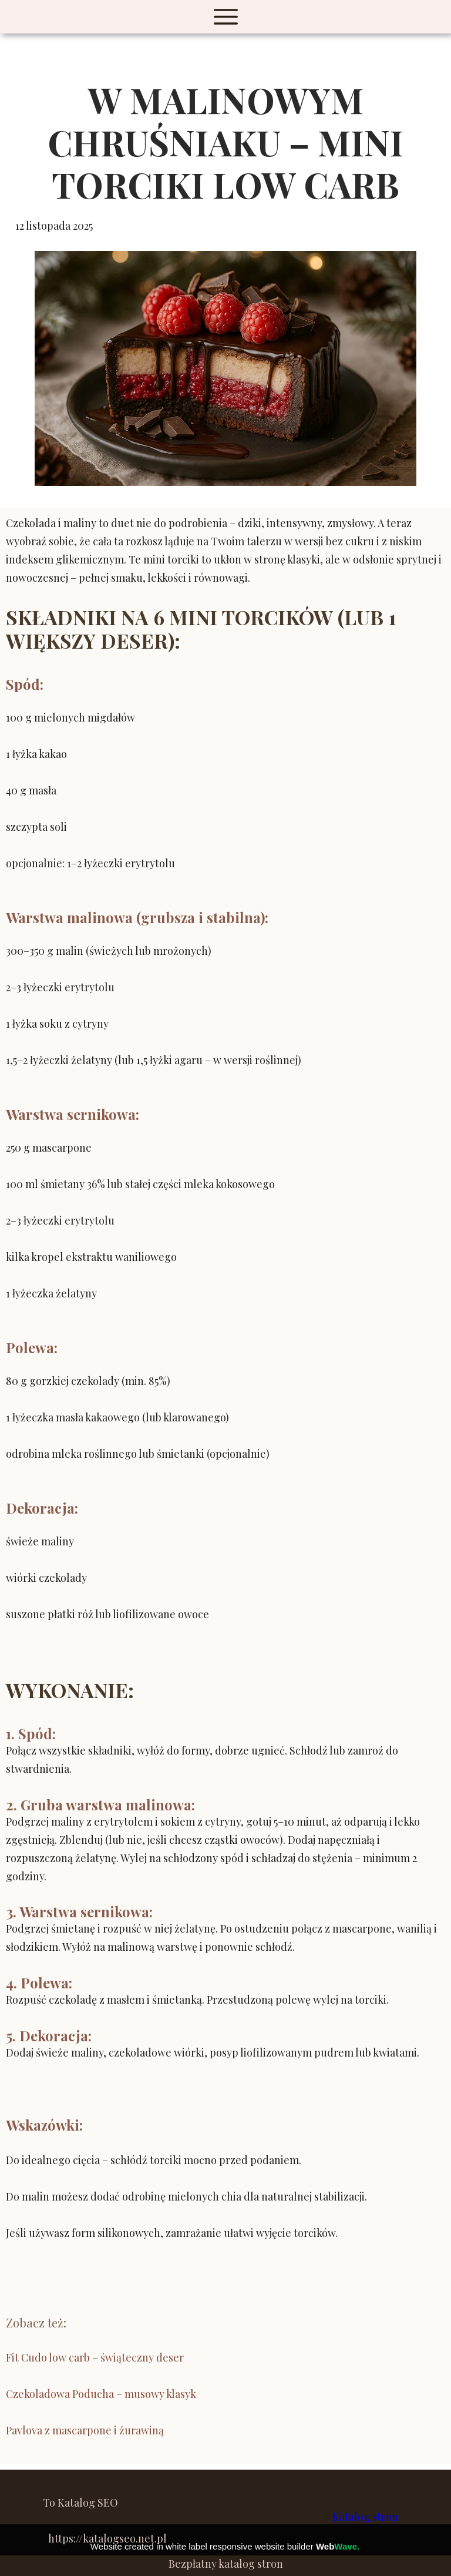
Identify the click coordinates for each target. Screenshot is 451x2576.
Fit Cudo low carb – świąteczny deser (95, 2357)
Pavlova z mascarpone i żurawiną (85, 2430)
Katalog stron (365, 2517)
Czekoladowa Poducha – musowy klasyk (101, 2394)
